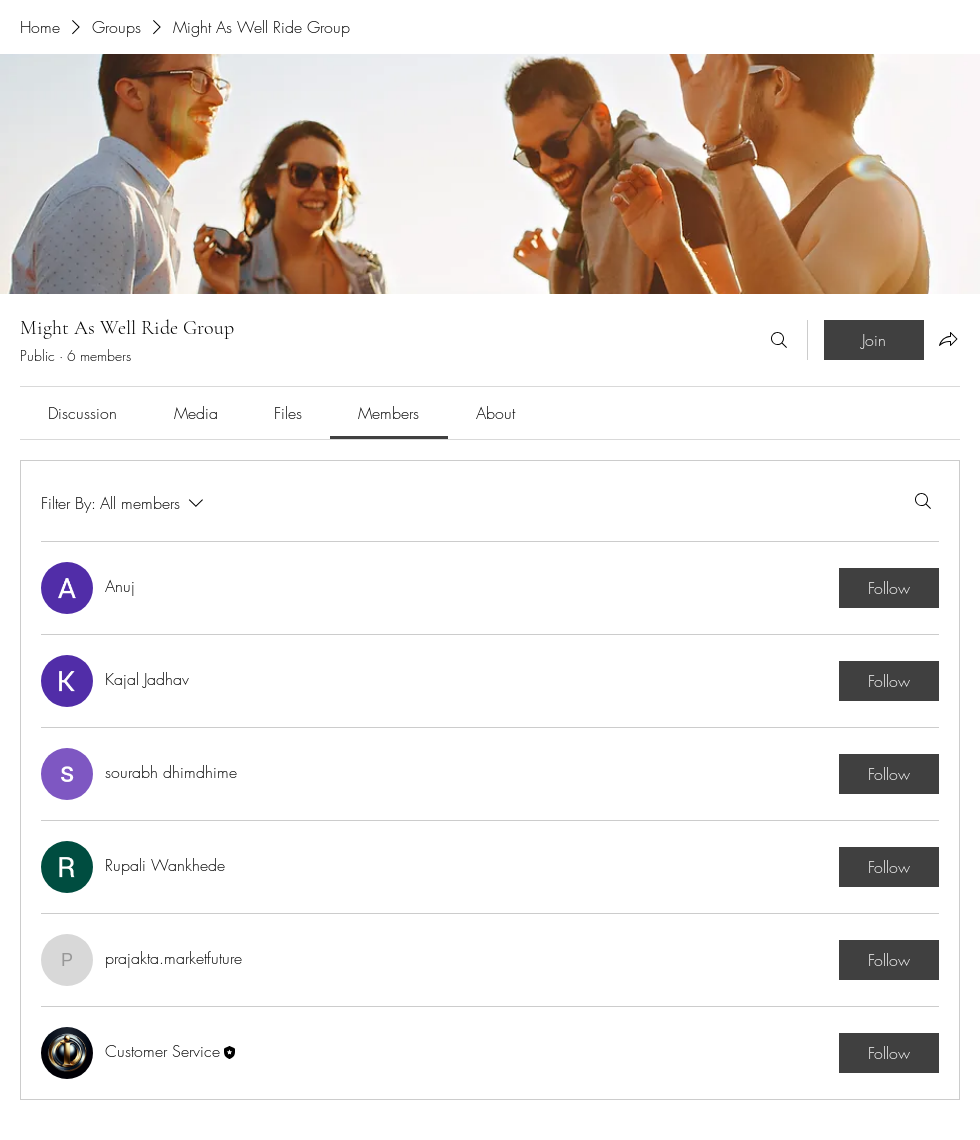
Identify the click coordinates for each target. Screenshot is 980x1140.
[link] (82, 413)
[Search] (779, 340)
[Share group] (948, 339)
